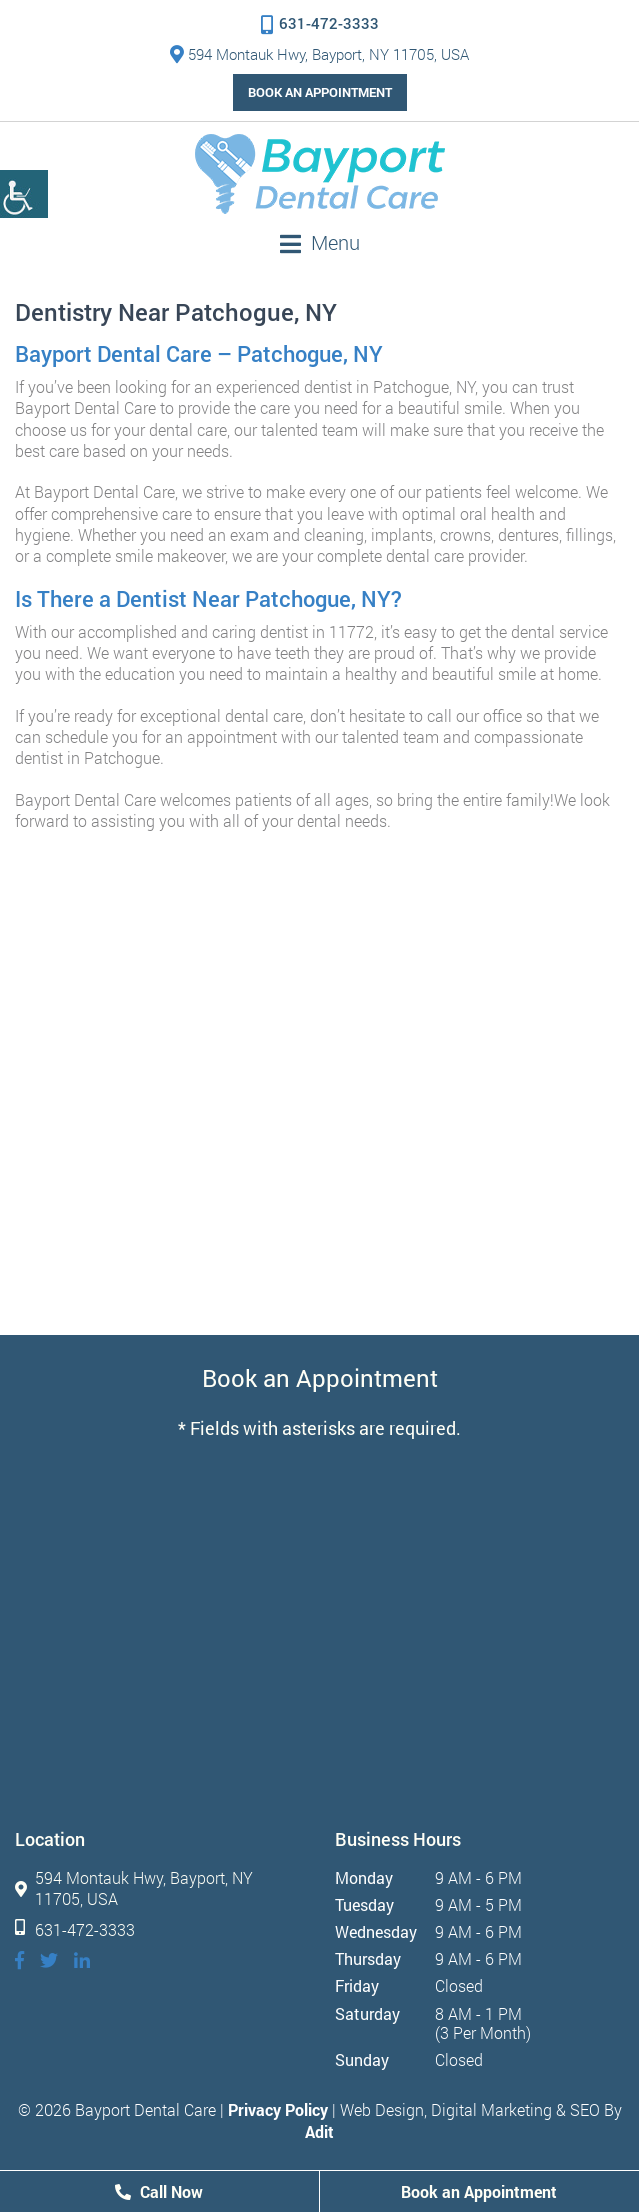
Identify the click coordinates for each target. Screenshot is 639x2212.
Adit (319, 2131)
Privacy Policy (278, 2109)
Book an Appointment (320, 92)
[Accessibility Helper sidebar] (24, 194)
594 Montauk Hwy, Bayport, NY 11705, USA (319, 54)
